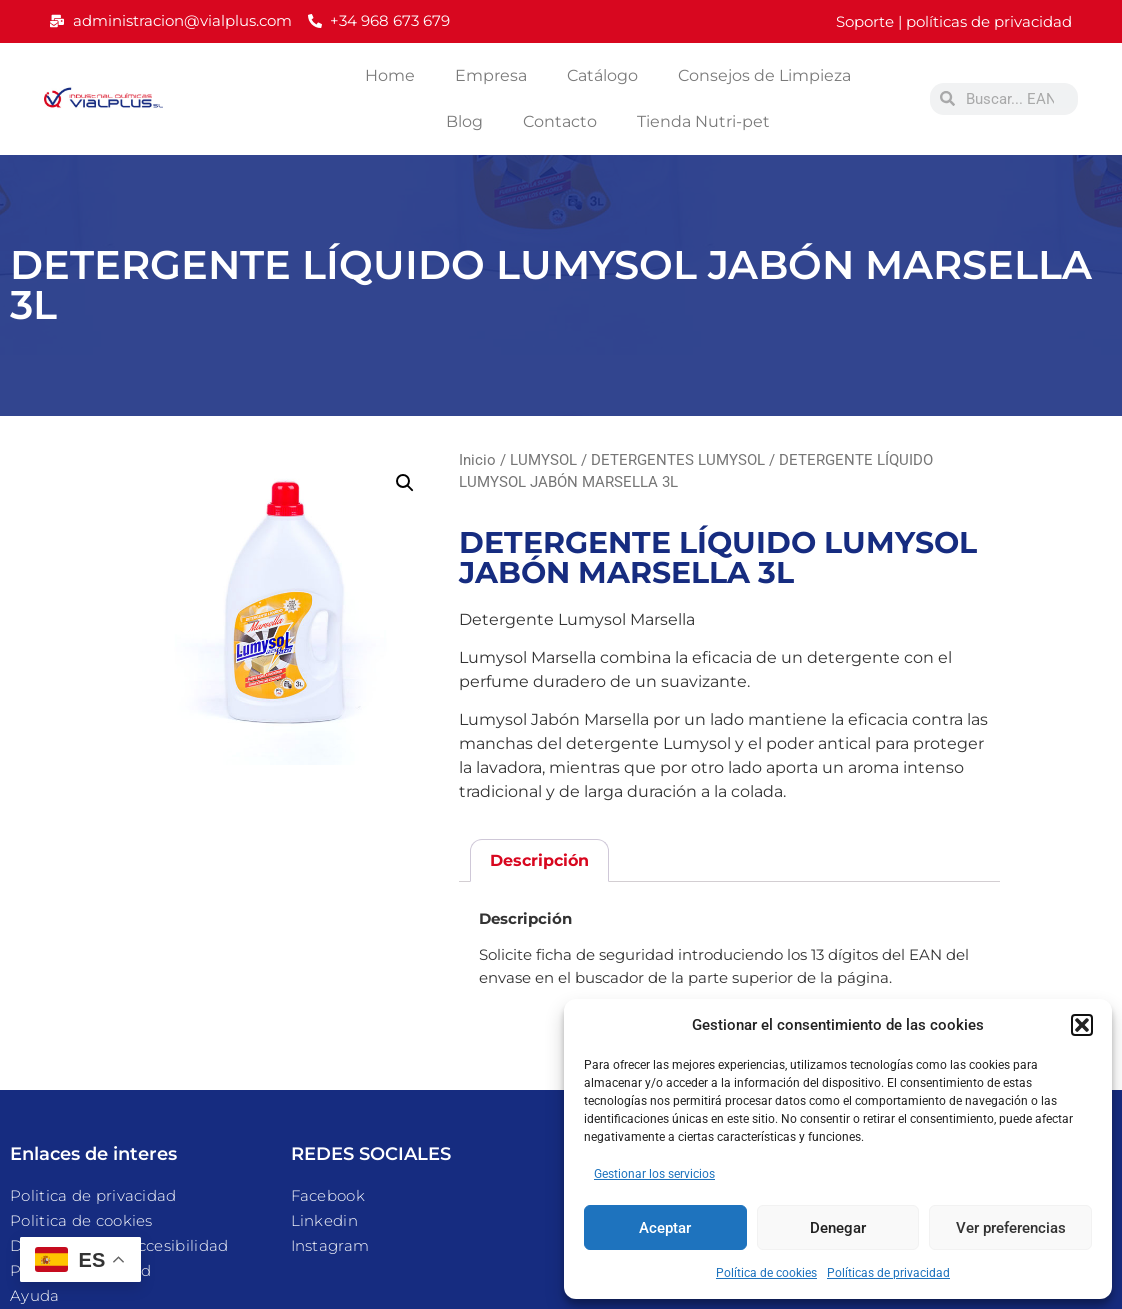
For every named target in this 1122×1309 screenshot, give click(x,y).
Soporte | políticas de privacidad (954, 21)
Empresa (491, 75)
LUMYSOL (543, 460)
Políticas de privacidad (888, 1273)
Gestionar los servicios (654, 1174)
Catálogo (602, 75)
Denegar (838, 1228)
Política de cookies (766, 1273)
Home (390, 75)
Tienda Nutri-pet (703, 121)
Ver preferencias (1011, 1228)
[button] (1082, 1025)
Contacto (560, 121)
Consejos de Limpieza (764, 75)
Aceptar (665, 1228)
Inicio (477, 460)
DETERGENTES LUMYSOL (678, 460)
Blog (464, 121)
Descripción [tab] (539, 860)
